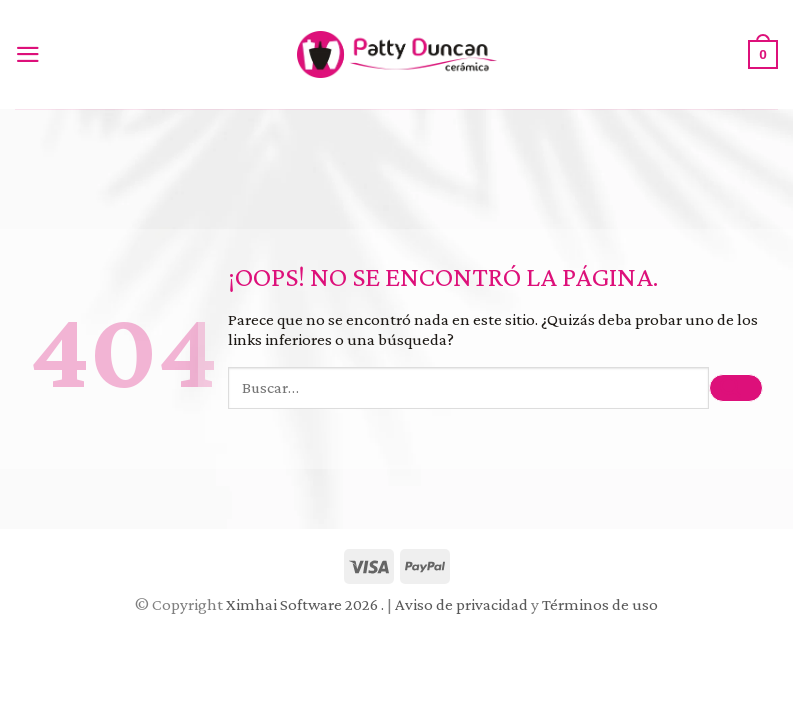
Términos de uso (600, 604)
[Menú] (33, 54)
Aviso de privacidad (461, 604)
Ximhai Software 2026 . (306, 604)
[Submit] (736, 388)
